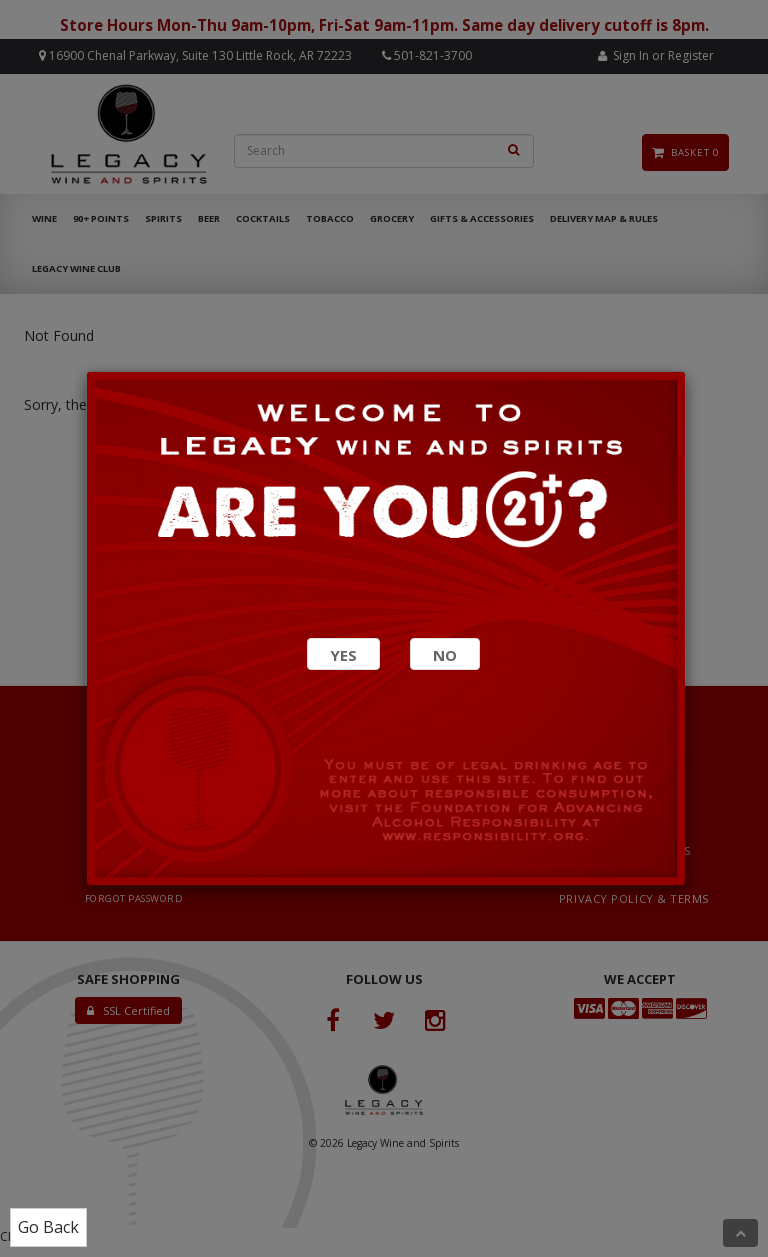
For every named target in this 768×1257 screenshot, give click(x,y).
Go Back (48, 1227)
